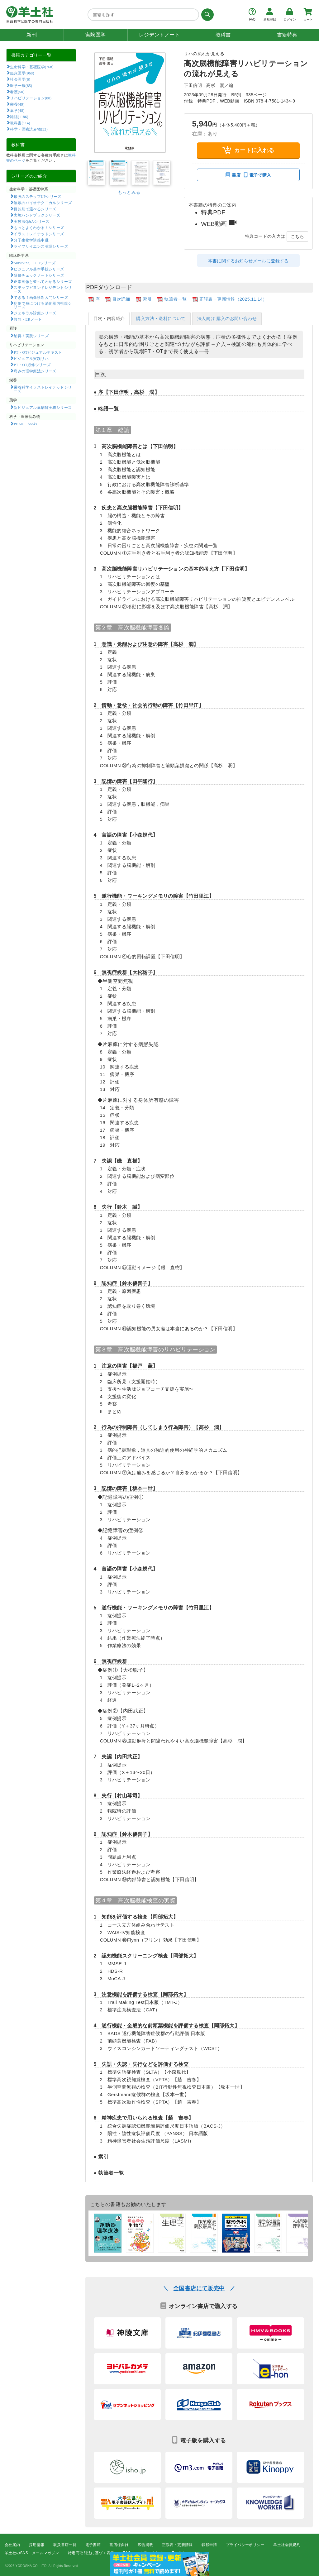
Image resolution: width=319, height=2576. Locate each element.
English (178, 2553)
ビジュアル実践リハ (31, 358)
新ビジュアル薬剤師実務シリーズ (43, 407)
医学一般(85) (21, 85)
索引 (147, 299)
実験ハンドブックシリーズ (37, 215)
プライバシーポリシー (245, 2545)
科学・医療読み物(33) (29, 129)
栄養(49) (17, 104)
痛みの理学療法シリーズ (35, 371)
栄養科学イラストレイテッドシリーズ (43, 389)
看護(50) (17, 91)
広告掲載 (145, 2545)
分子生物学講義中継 (31, 240)
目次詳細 (121, 299)
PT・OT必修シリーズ (32, 364)
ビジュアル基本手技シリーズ (39, 269)
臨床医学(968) (22, 73)
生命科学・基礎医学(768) (31, 67)
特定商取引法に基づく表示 (91, 2553)
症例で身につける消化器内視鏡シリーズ (43, 305)
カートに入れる (248, 150)
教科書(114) (20, 123)
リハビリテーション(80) (30, 98)
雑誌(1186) (19, 116)
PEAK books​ (25, 424)
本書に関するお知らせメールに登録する (248, 260)
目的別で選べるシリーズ (35, 209)
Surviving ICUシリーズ (34, 263)
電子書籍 (93, 2545)
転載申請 (209, 2545)
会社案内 (12, 2545)
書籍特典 (287, 34)
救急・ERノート (28, 319)
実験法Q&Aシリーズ (31, 221)
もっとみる (129, 192)
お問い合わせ (151, 2553)
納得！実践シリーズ (31, 335)
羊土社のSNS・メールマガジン (32, 2553)
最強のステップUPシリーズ (37, 196)
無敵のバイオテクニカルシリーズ (43, 202)
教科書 (223, 34)
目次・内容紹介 (109, 318)
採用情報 (37, 2545)
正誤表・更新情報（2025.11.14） (233, 299)
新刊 (31, 34)
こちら (297, 236)
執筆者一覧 (175, 299)
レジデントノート (159, 34)
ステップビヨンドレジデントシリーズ (43, 289)
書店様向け (119, 2545)
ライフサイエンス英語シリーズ (41, 246)
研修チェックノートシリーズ (39, 275)
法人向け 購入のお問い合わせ (227, 318)
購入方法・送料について (160, 318)
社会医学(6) (20, 79)
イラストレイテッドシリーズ (39, 234)
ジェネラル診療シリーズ (35, 313)
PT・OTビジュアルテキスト (38, 352)
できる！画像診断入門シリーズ (41, 297)
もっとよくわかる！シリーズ (39, 227)
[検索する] (206, 14)
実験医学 (95, 34)
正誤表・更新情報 (177, 2545)
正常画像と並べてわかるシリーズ (43, 281)
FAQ (127, 2553)
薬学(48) (17, 110)
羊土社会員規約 (286, 2545)
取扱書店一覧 (64, 2545)
